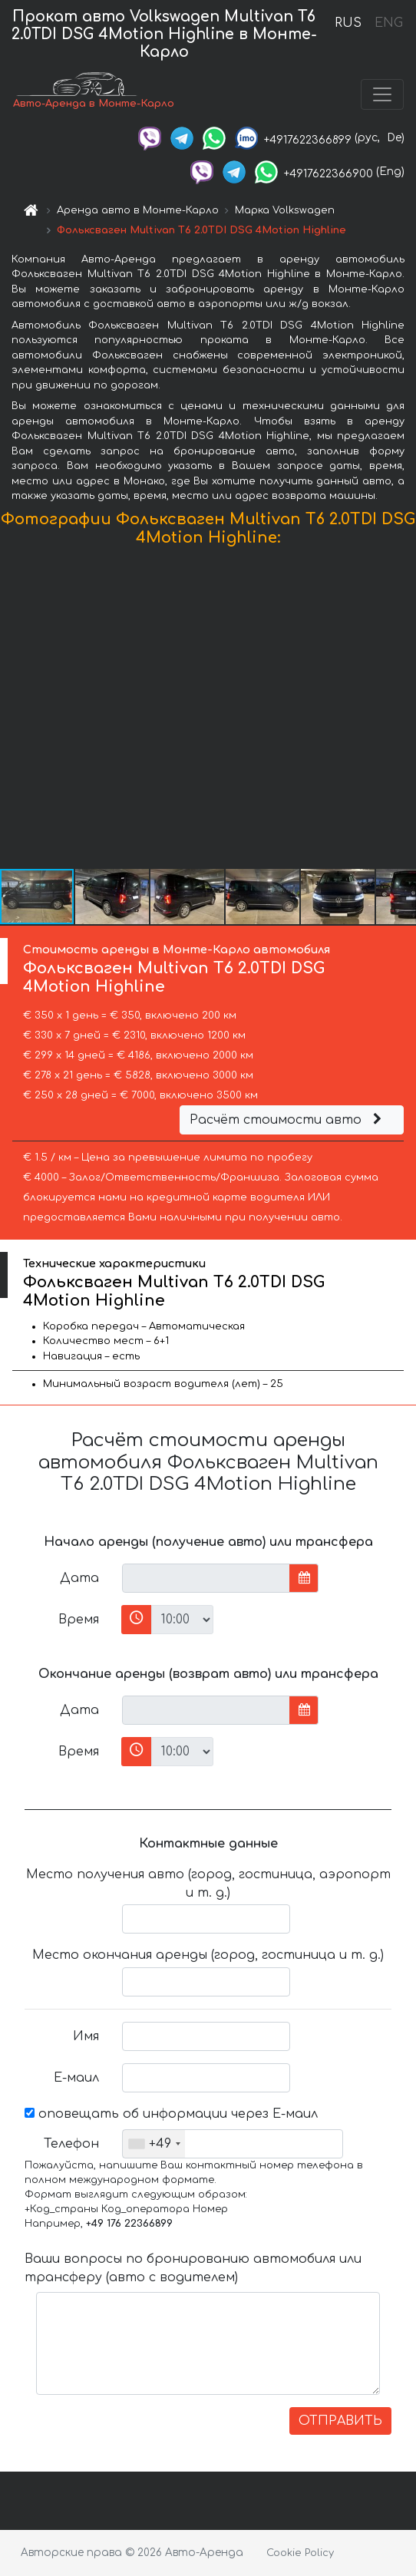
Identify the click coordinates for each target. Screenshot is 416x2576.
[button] (402, 710)
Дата (79, 1578)
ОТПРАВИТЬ (340, 2421)
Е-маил (76, 2078)
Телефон (71, 2144)
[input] (206, 1578)
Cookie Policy (300, 2553)
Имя (86, 2036)
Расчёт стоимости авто (288, 1120)
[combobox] (154, 2144)
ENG (388, 23)
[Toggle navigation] (382, 94)
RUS (348, 23)
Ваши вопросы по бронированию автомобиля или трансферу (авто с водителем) (193, 2268)
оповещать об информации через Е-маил (171, 2114)
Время (78, 1620)
